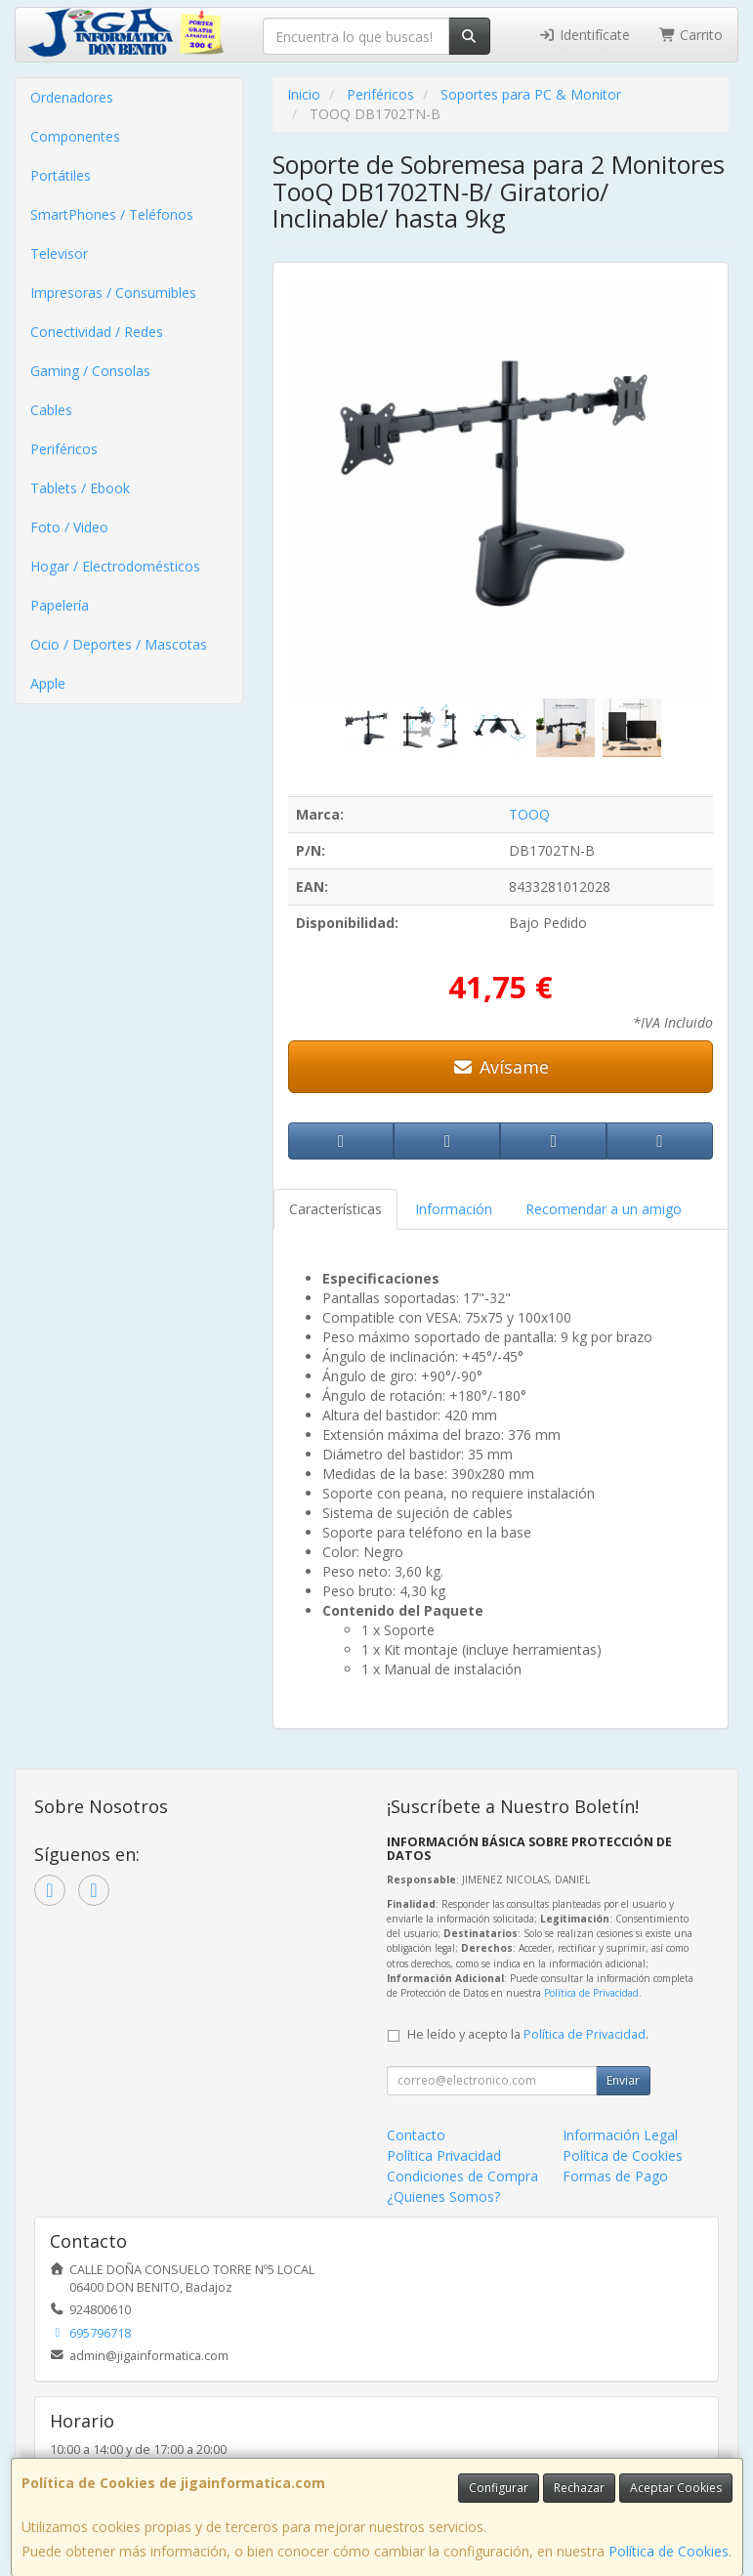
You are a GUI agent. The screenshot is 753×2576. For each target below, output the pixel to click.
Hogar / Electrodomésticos (115, 566)
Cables (51, 410)
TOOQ (529, 814)
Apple (47, 683)
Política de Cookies (668, 2551)
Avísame (500, 1066)
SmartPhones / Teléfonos (111, 214)
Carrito (691, 34)
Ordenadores (71, 97)
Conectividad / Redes (96, 331)
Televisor (59, 253)
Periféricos (64, 449)
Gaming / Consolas (90, 370)
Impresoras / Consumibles (113, 292)
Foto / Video (69, 527)
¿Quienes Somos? (443, 2196)
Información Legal (620, 2135)
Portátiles (60, 175)
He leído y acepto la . (527, 2034)
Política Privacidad (444, 2155)
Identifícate (584, 34)
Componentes (75, 136)
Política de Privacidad (591, 1993)
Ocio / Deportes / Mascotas (118, 644)
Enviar (623, 2080)
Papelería (59, 605)
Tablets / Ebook (80, 488)
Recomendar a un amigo (603, 1209)
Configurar (498, 2487)
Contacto (416, 2135)
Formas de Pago (615, 2176)
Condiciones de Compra (462, 2176)
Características (335, 1209)
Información (453, 1209)
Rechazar (579, 2487)
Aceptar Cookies (676, 2487)
